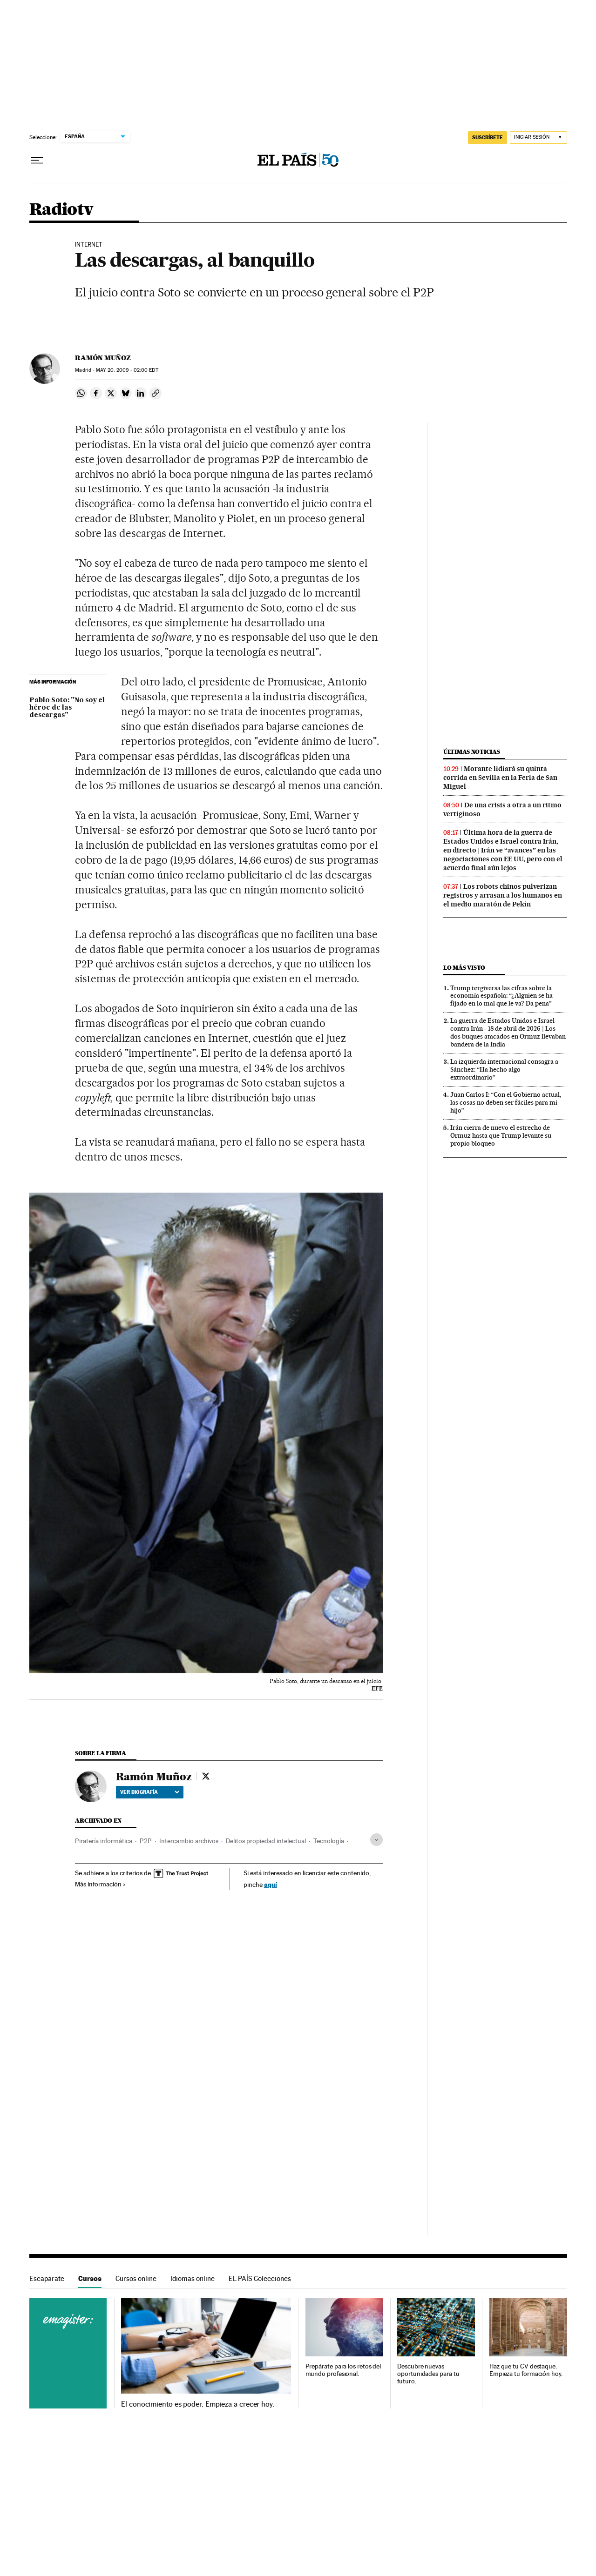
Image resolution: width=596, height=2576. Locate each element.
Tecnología (328, 1841)
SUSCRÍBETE (487, 137)
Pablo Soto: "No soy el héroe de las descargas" (67, 707)
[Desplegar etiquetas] (376, 1839)
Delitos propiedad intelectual (266, 1841)
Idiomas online (192, 2278)
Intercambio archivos (188, 1841)
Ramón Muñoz (103, 358)
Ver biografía (149, 1792)
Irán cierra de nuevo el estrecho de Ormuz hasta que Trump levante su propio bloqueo (500, 1135)
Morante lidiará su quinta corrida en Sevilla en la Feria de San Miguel (500, 778)
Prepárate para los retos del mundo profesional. (343, 2370)
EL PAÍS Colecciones (260, 2278)
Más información (100, 1884)
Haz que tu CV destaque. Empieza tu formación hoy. (525, 2370)
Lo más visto (464, 967)
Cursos (90, 2278)
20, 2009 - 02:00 (127, 370)
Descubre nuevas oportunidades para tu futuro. (428, 2374)
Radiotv (61, 210)
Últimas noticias (471, 751)
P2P (146, 1841)
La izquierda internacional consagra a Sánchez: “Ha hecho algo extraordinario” (504, 1069)
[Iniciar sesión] (538, 137)
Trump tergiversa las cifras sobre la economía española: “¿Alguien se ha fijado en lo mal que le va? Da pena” (501, 995)
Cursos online (135, 2278)
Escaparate (46, 2278)
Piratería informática (103, 1841)
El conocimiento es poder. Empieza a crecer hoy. (197, 2404)
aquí (270, 1884)
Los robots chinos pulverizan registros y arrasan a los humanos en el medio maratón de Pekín (502, 895)
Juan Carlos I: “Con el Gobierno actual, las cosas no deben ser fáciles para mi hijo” (505, 1102)
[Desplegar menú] (36, 160)
